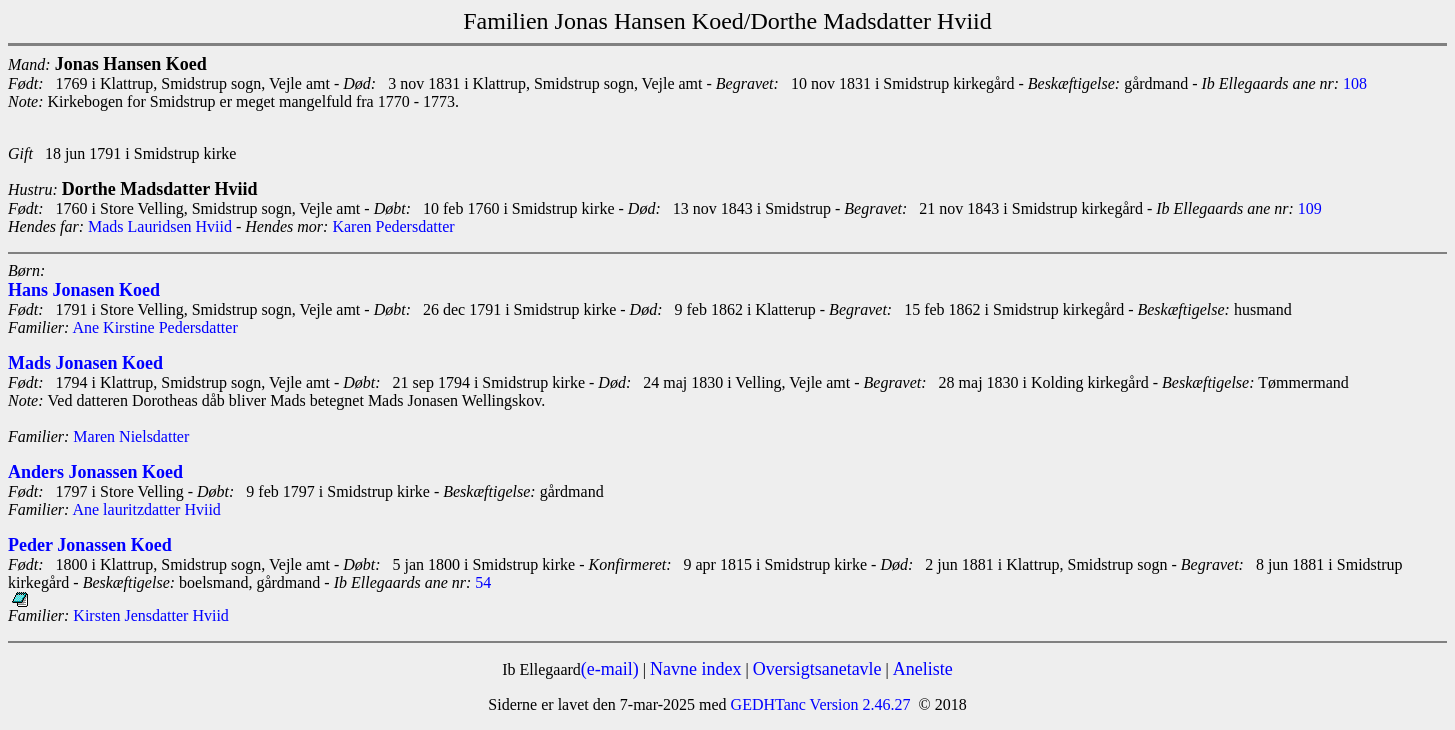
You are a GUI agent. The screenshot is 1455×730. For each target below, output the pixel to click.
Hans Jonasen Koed (84, 290)
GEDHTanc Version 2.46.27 (819, 704)
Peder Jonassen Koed (90, 545)
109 (1310, 208)
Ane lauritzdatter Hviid (146, 509)
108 (1355, 83)
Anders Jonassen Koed (95, 472)
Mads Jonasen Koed (85, 363)
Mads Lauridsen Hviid (160, 226)
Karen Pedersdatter (393, 226)
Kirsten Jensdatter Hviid (151, 615)
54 (483, 582)
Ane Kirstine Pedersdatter (154, 327)
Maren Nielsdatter (131, 436)
